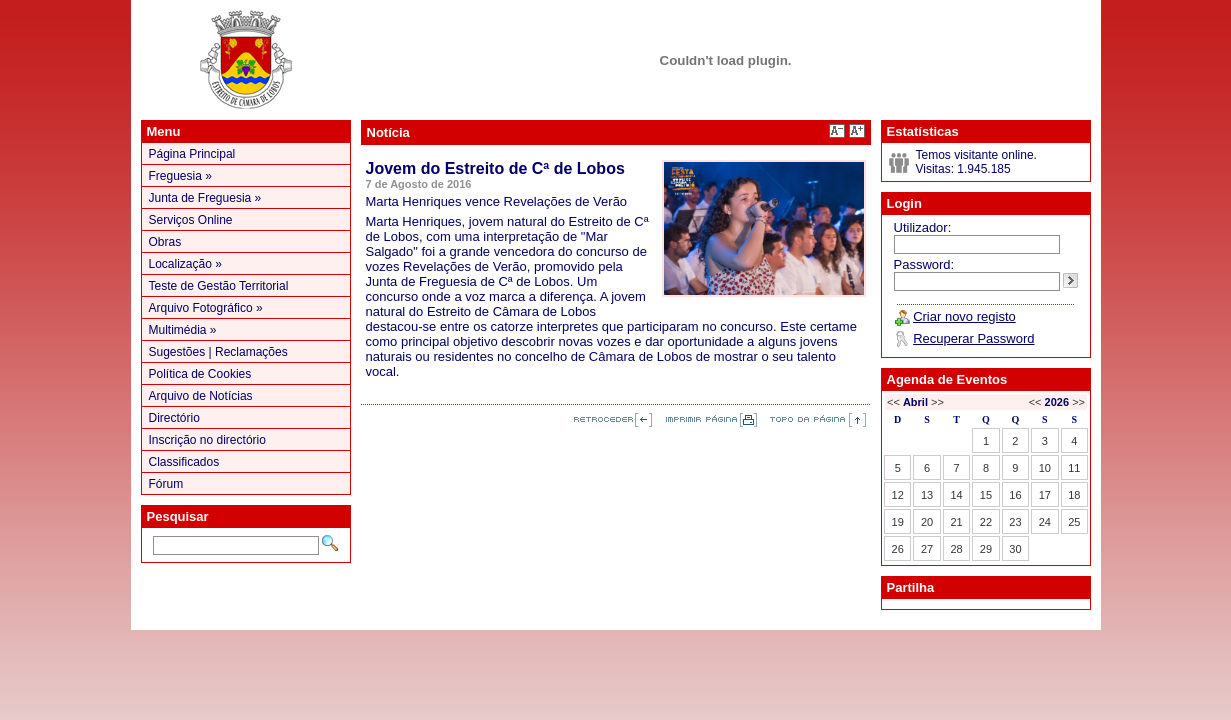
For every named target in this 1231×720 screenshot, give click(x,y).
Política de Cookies (200, 374)
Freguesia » (180, 176)
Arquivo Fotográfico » (206, 308)
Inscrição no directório (207, 440)
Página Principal (192, 154)
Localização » (185, 264)
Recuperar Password (973, 338)
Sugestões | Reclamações (218, 352)
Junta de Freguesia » (205, 198)
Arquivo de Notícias (201, 396)
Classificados (184, 462)
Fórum (166, 484)
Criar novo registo (964, 316)
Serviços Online (191, 220)
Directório (174, 418)
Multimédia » (183, 330)
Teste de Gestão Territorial (219, 286)
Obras (165, 242)
